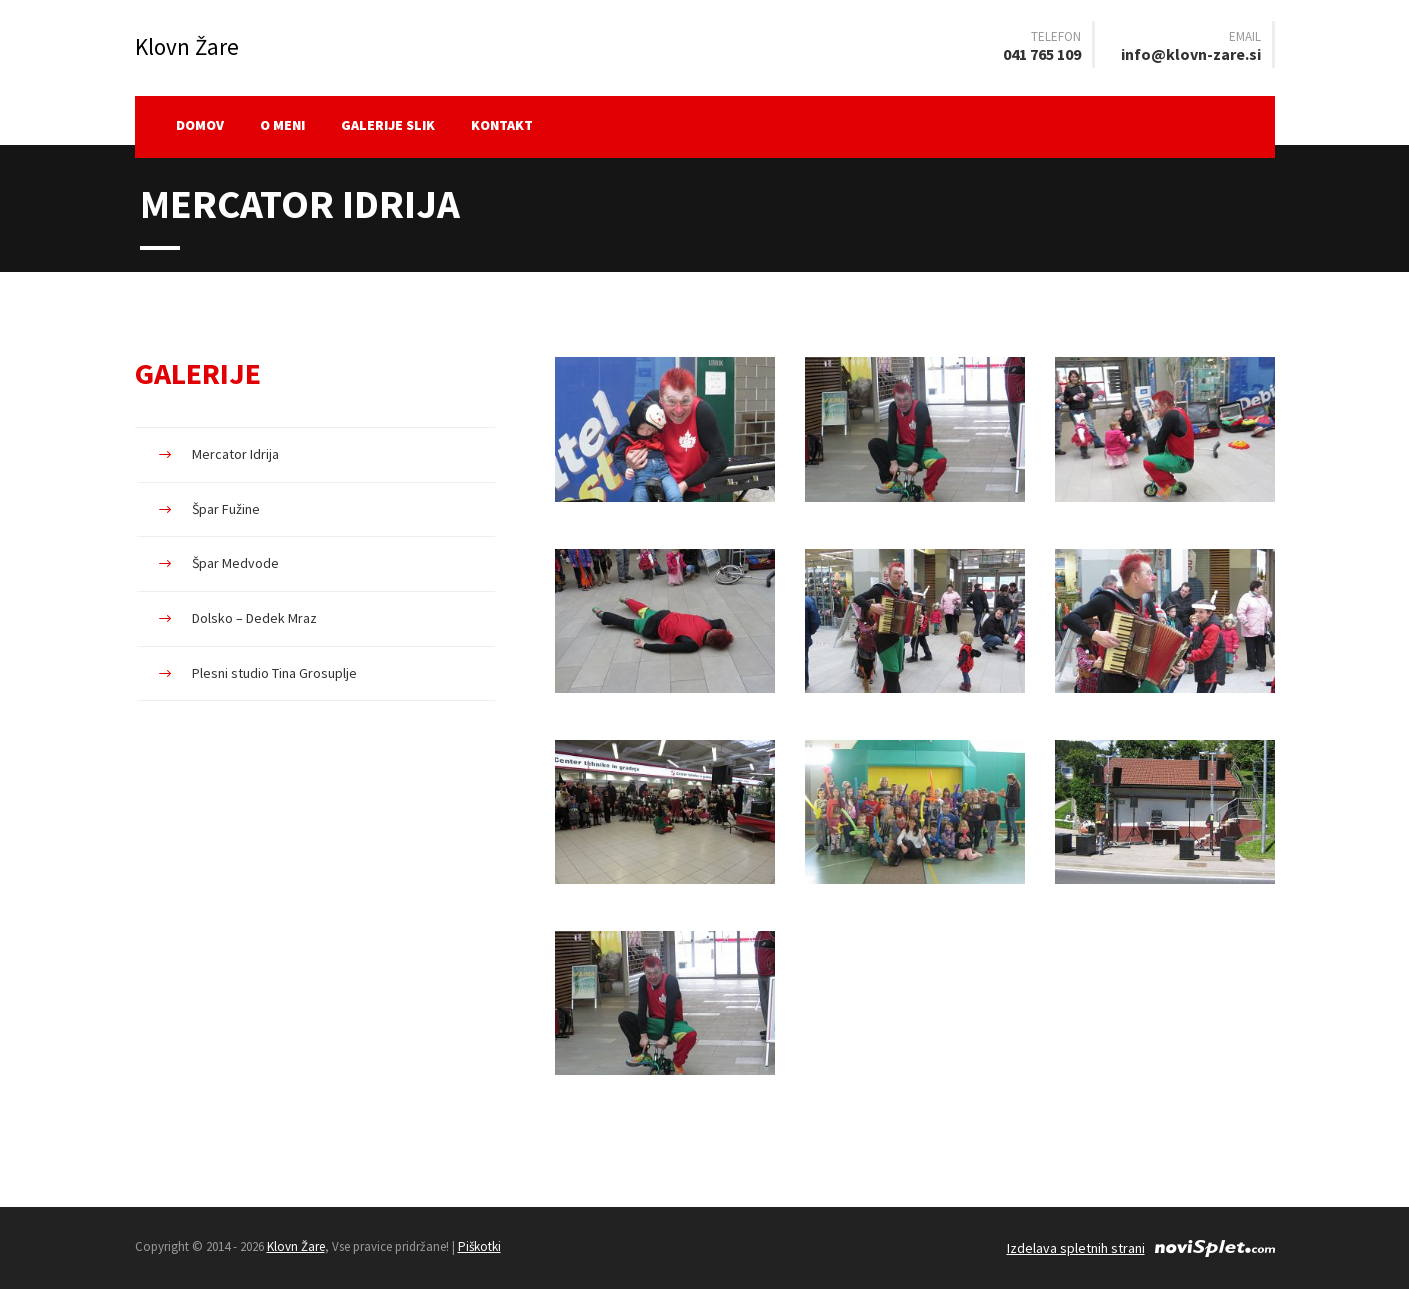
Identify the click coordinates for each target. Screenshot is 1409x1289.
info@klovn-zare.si (1191, 54)
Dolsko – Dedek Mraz (254, 618)
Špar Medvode (235, 563)
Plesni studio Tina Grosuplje (274, 673)
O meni (282, 125)
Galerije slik (388, 125)
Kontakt (502, 125)
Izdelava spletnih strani (1076, 1248)
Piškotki (479, 1246)
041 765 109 (1042, 54)
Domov (200, 125)
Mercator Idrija (235, 454)
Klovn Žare (296, 1246)
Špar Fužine (226, 509)
